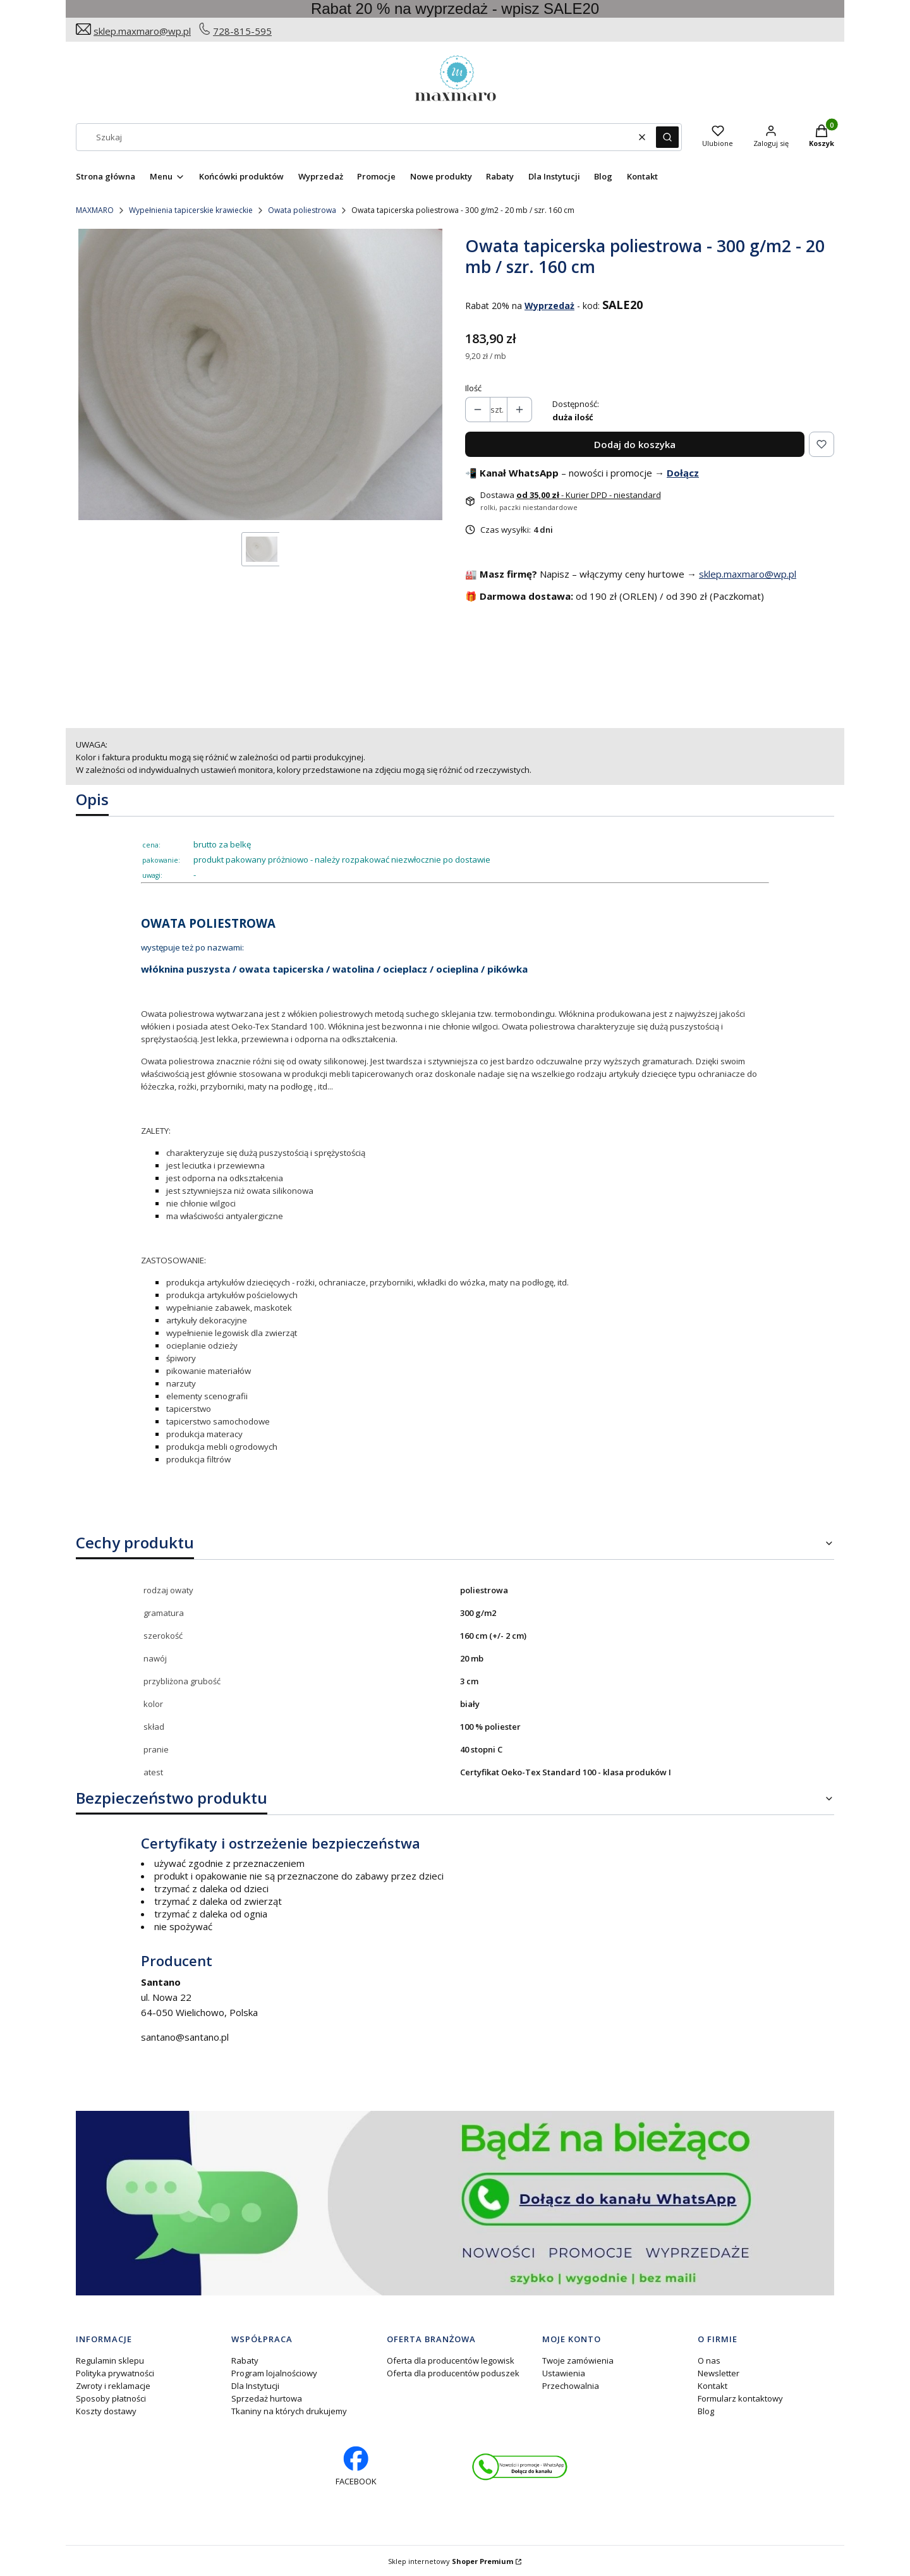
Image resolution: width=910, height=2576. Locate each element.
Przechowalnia (570, 2385)
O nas (709, 2360)
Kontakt (712, 2385)
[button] (667, 137)
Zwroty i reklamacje (113, 2385)
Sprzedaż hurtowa (266, 2398)
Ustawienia (563, 2373)
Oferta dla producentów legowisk (450, 2360)
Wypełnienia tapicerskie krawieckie (191, 210)
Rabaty (244, 2360)
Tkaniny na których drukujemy (289, 2411)
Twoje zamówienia (578, 2360)
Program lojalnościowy (274, 2373)
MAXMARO (95, 210)
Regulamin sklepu (110, 2360)
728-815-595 (242, 31)
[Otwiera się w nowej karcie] (519, 2467)
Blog (706, 2411)
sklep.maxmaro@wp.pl (142, 31)
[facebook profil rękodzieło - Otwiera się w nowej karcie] (356, 2467)
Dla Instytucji (255, 2385)
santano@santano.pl (185, 2037)
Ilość (473, 388)
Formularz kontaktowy (740, 2398)
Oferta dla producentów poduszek (453, 2373)
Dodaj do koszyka (635, 444)
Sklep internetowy (450, 2561)
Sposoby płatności (111, 2398)
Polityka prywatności (115, 2373)
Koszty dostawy (106, 2411)
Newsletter (718, 2373)
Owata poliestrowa (302, 210)
